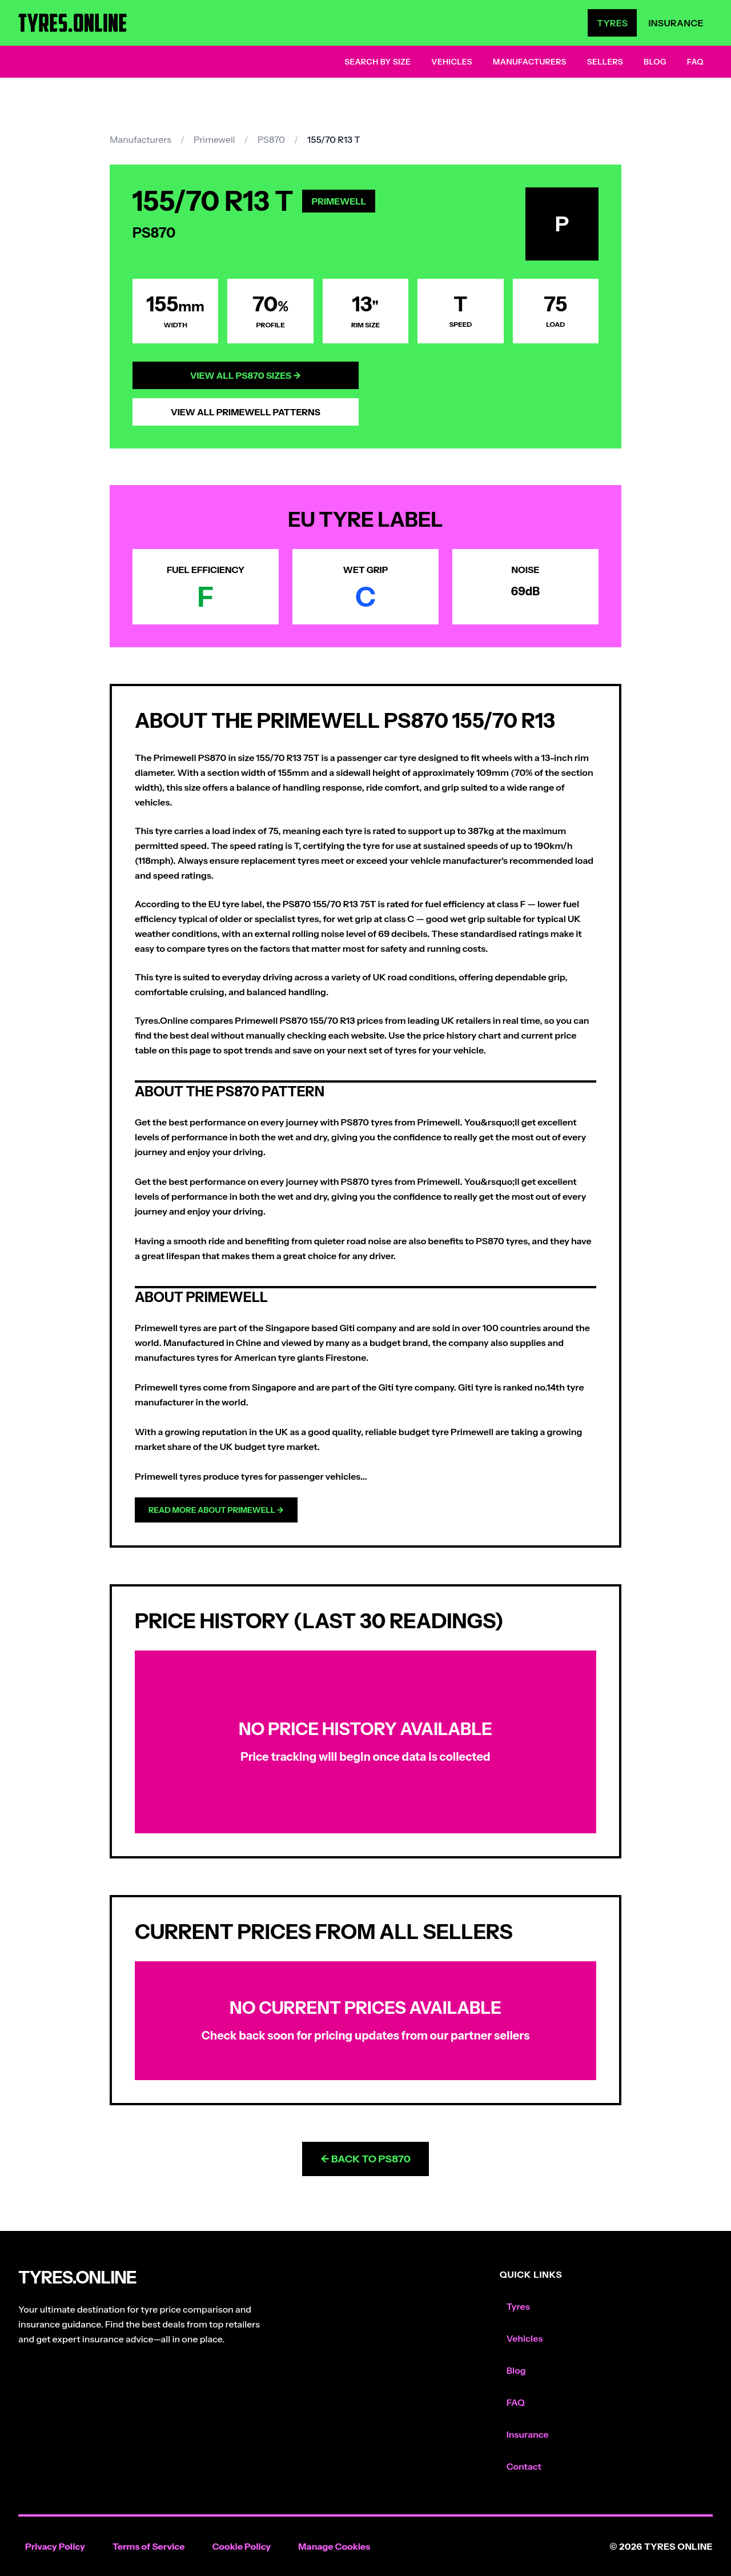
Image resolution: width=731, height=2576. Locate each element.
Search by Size (377, 62)
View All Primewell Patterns (245, 412)
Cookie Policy (241, 2546)
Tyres (612, 23)
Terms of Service (149, 2546)
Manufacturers (530, 62)
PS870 (271, 139)
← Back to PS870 (365, 2159)
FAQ (695, 62)
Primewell (214, 139)
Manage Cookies (334, 2546)
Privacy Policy (55, 2546)
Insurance (676, 23)
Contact (524, 2466)
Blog (655, 62)
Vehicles (451, 62)
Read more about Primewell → (216, 1510)
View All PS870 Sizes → (246, 375)
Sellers (605, 62)
